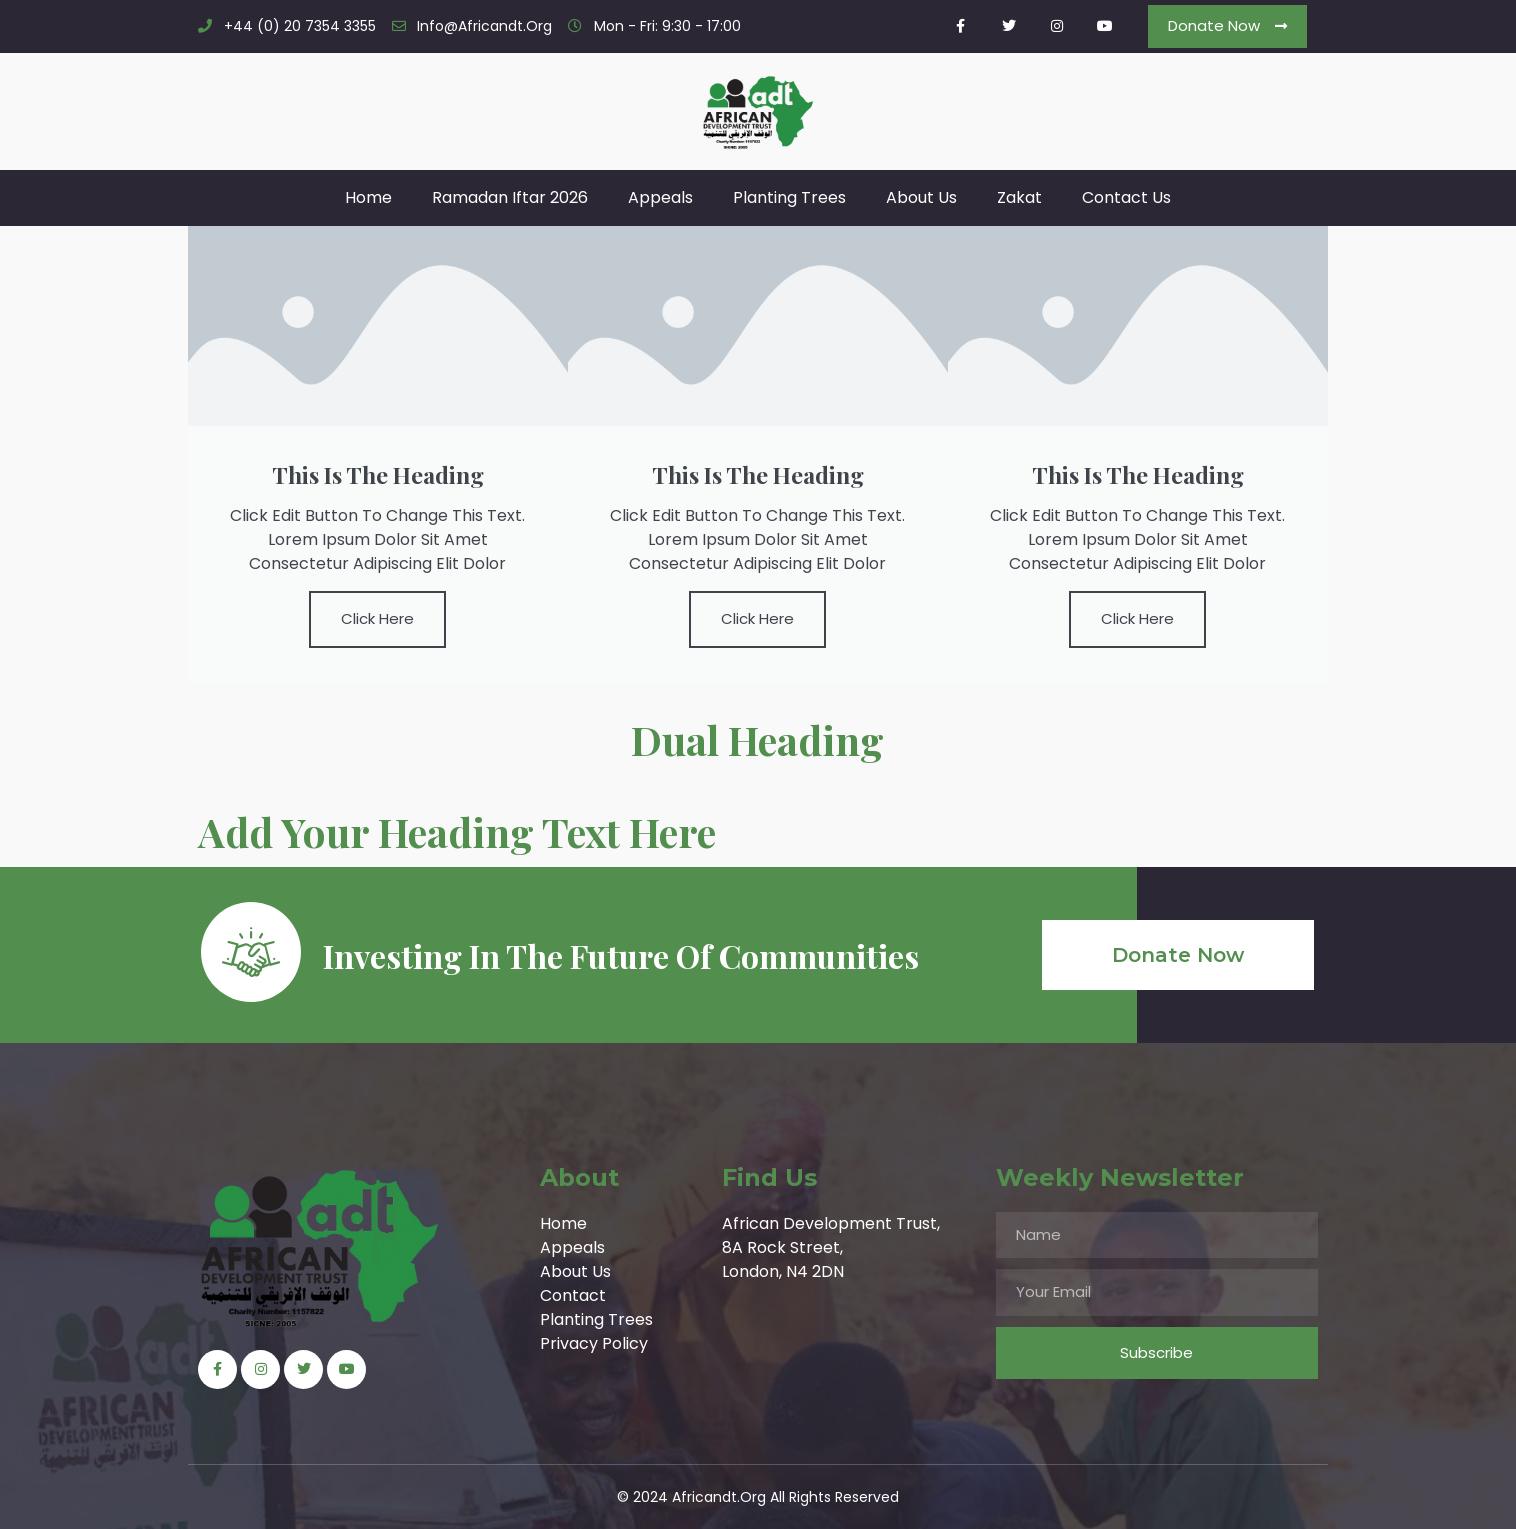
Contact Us (1126, 197)
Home (368, 197)
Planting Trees (789, 197)
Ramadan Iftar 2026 (510, 197)
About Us (921, 197)
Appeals (660, 197)
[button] (1227, 26)
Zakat (1019, 197)
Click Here (377, 618)
